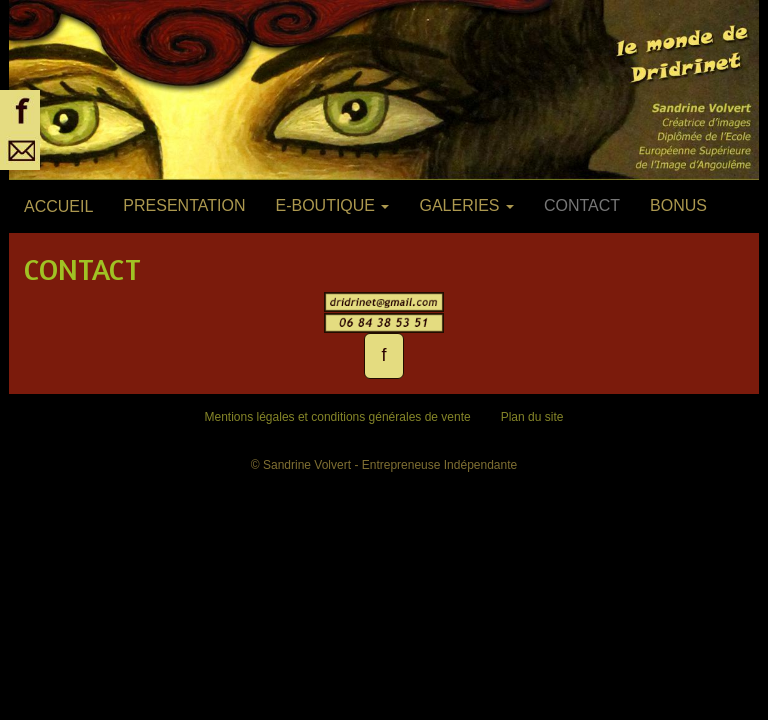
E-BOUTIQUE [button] (332, 205)
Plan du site (532, 417)
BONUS (678, 205)
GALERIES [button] (466, 205)
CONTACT (582, 205)
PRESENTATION (184, 205)
